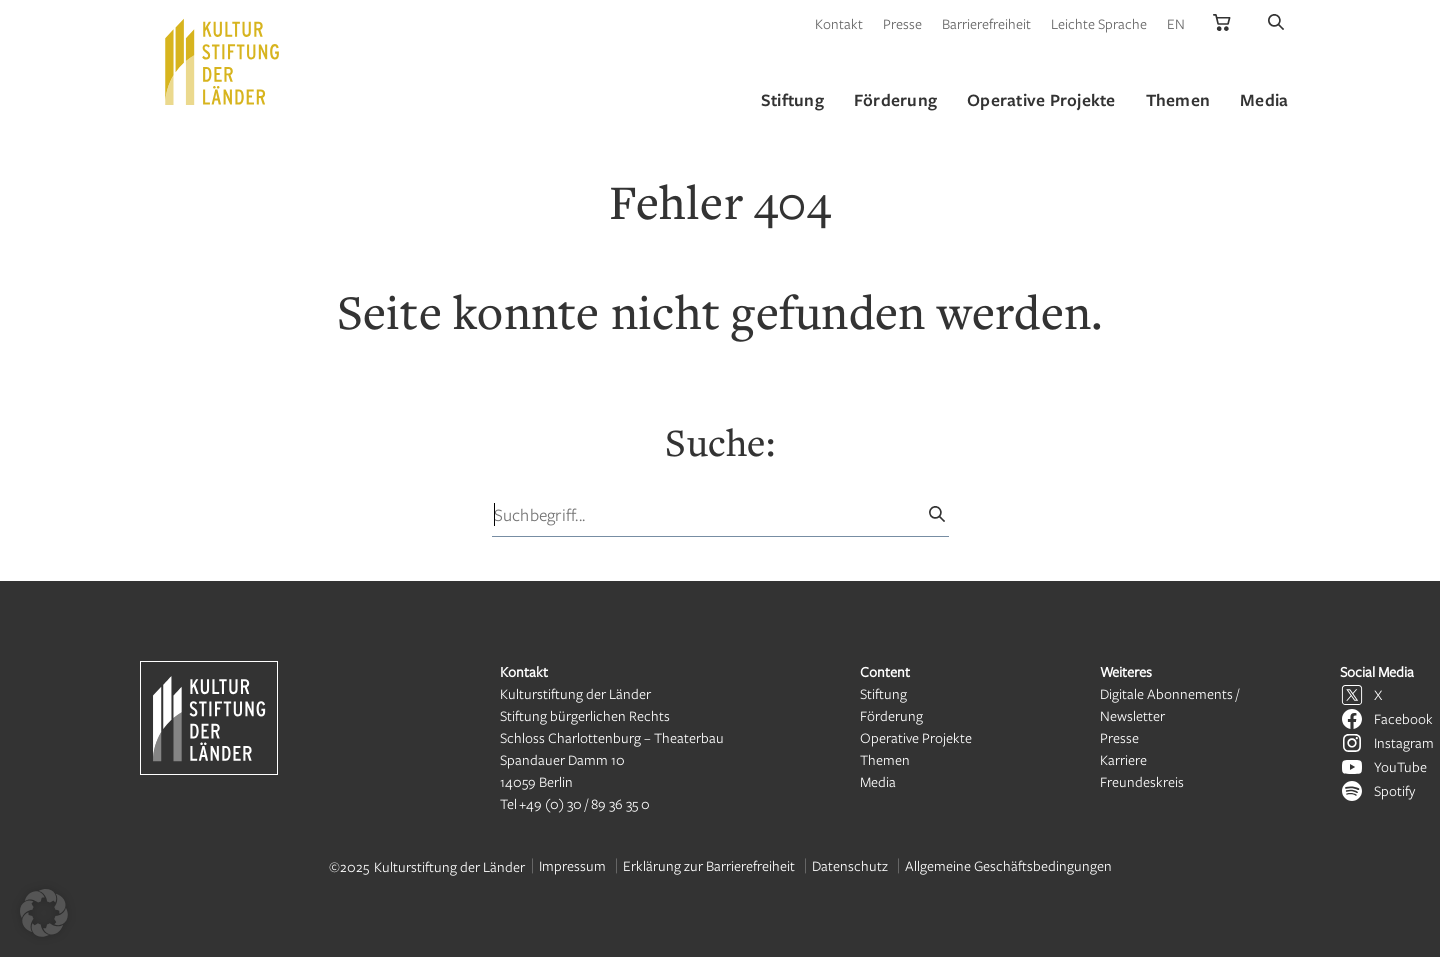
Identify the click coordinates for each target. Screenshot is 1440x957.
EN (1176, 23)
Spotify (1394, 790)
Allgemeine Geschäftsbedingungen (1008, 865)
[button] (44, 913)
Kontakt (839, 23)
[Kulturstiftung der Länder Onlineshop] (1222, 23)
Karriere (1123, 759)
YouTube (1400, 766)
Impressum (572, 865)
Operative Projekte (916, 737)
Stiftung (883, 693)
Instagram (1404, 742)
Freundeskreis (1142, 781)
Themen (885, 759)
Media (878, 781)
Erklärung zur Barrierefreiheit (709, 865)
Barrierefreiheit (986, 23)
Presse (902, 23)
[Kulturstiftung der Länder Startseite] (222, 62)
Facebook (1403, 718)
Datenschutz (850, 865)
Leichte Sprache (1099, 23)
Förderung (891, 715)
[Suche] (1276, 23)
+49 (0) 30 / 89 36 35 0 (584, 803)
